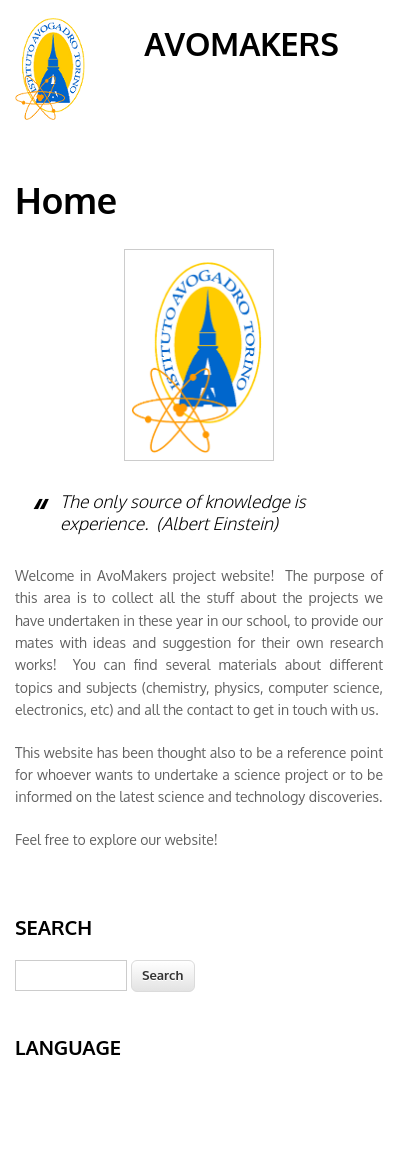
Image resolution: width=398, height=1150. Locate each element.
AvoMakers (241, 43)
